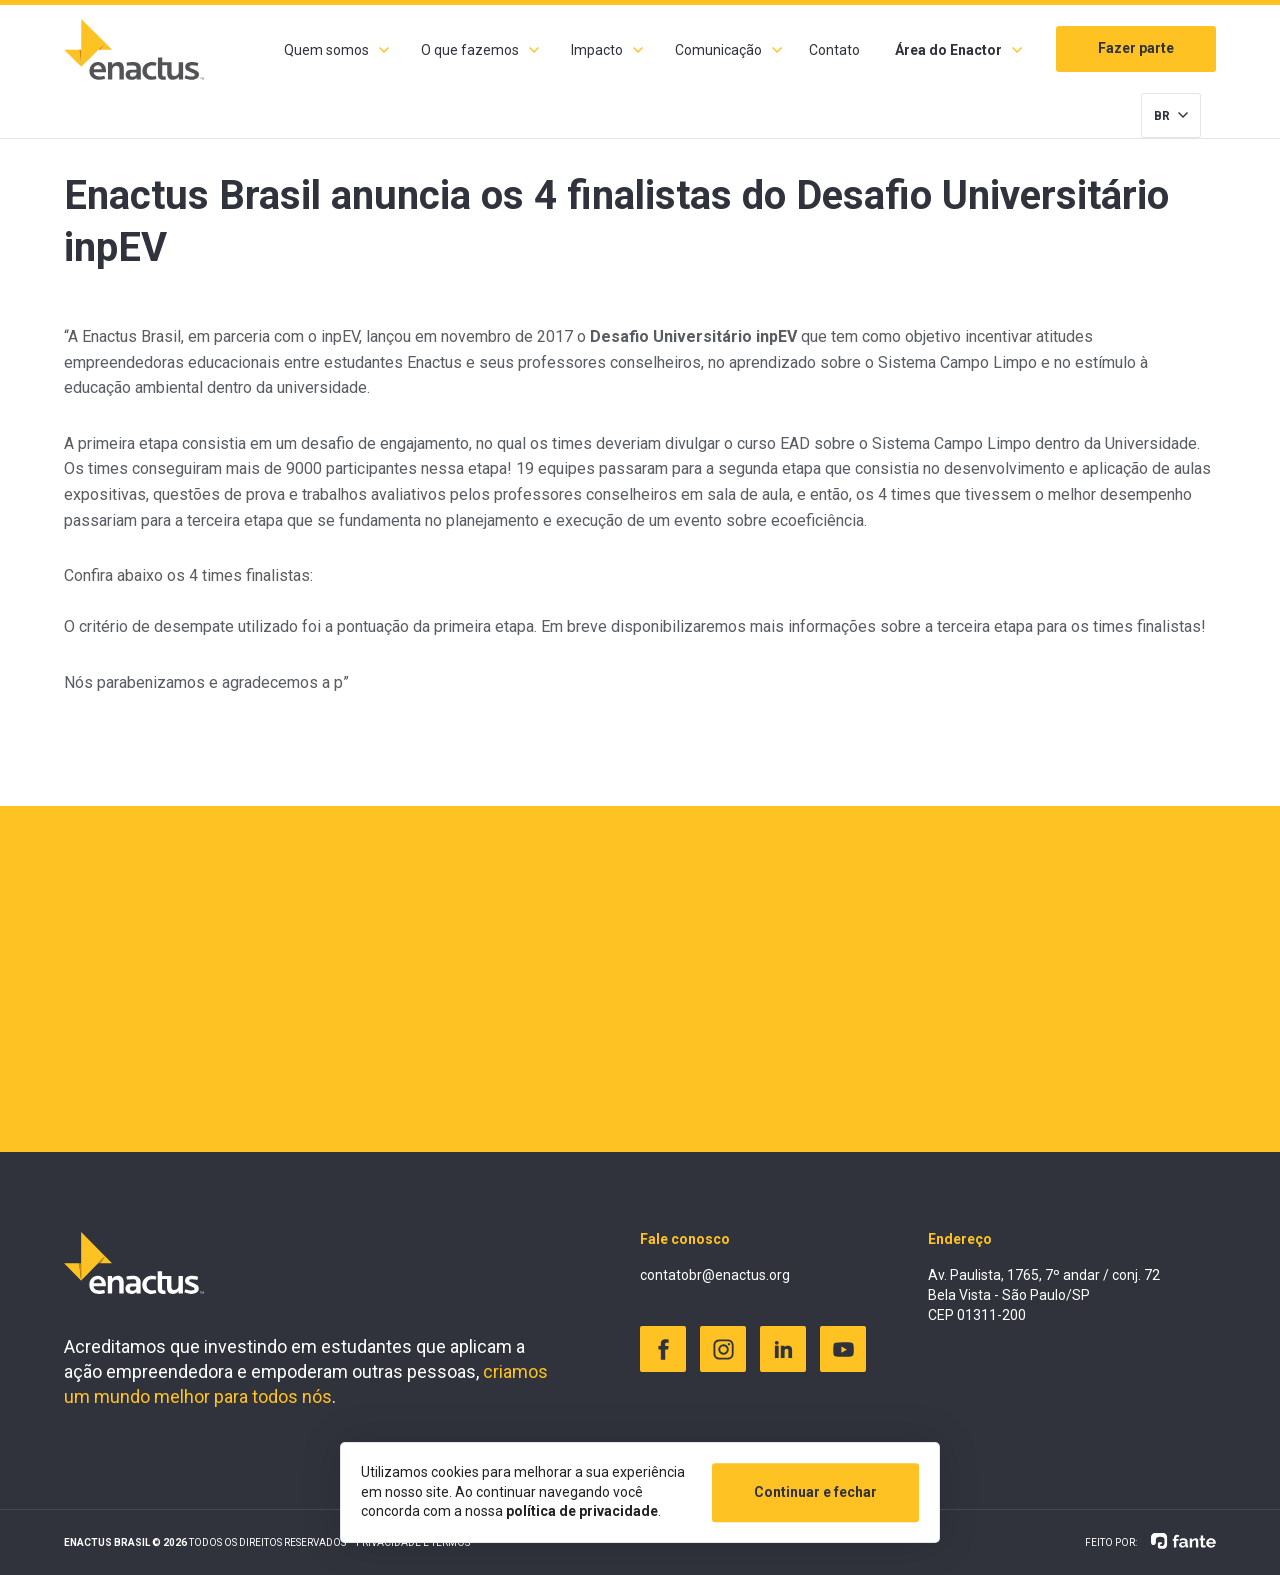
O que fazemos (470, 50)
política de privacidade (582, 1511)
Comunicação (718, 50)
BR (1162, 116)
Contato (834, 50)
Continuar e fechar (815, 1492)
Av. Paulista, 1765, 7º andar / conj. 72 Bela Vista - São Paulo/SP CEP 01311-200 (1044, 1294)
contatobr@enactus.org (715, 1275)
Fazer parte (1136, 48)
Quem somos (326, 50)
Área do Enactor (948, 50)
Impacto (597, 50)
